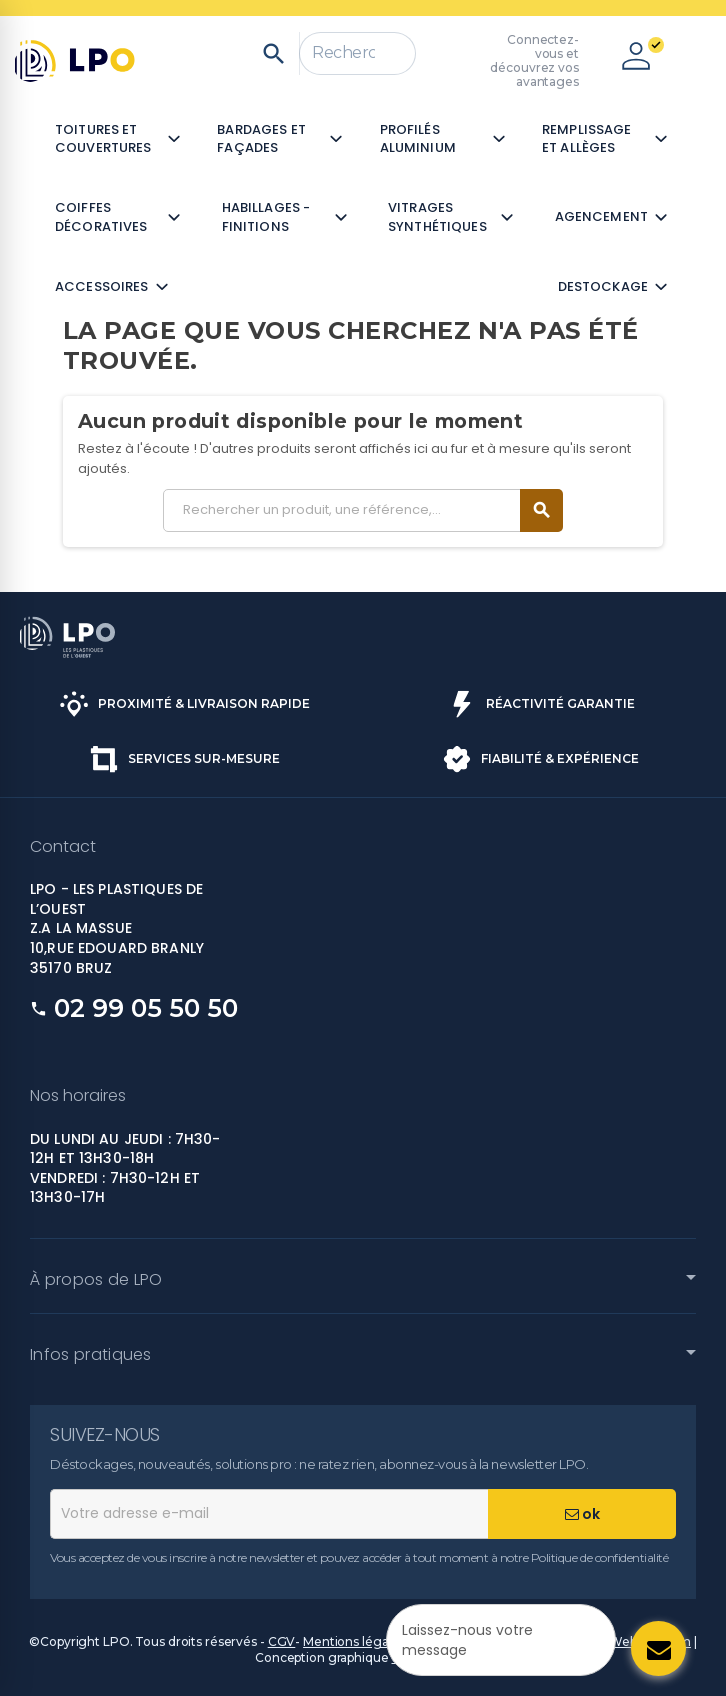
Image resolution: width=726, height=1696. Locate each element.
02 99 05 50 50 (146, 1008)
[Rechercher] (357, 53)
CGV (282, 1641)
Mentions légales (354, 1641)
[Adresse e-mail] (269, 1514)
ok (582, 1514)
